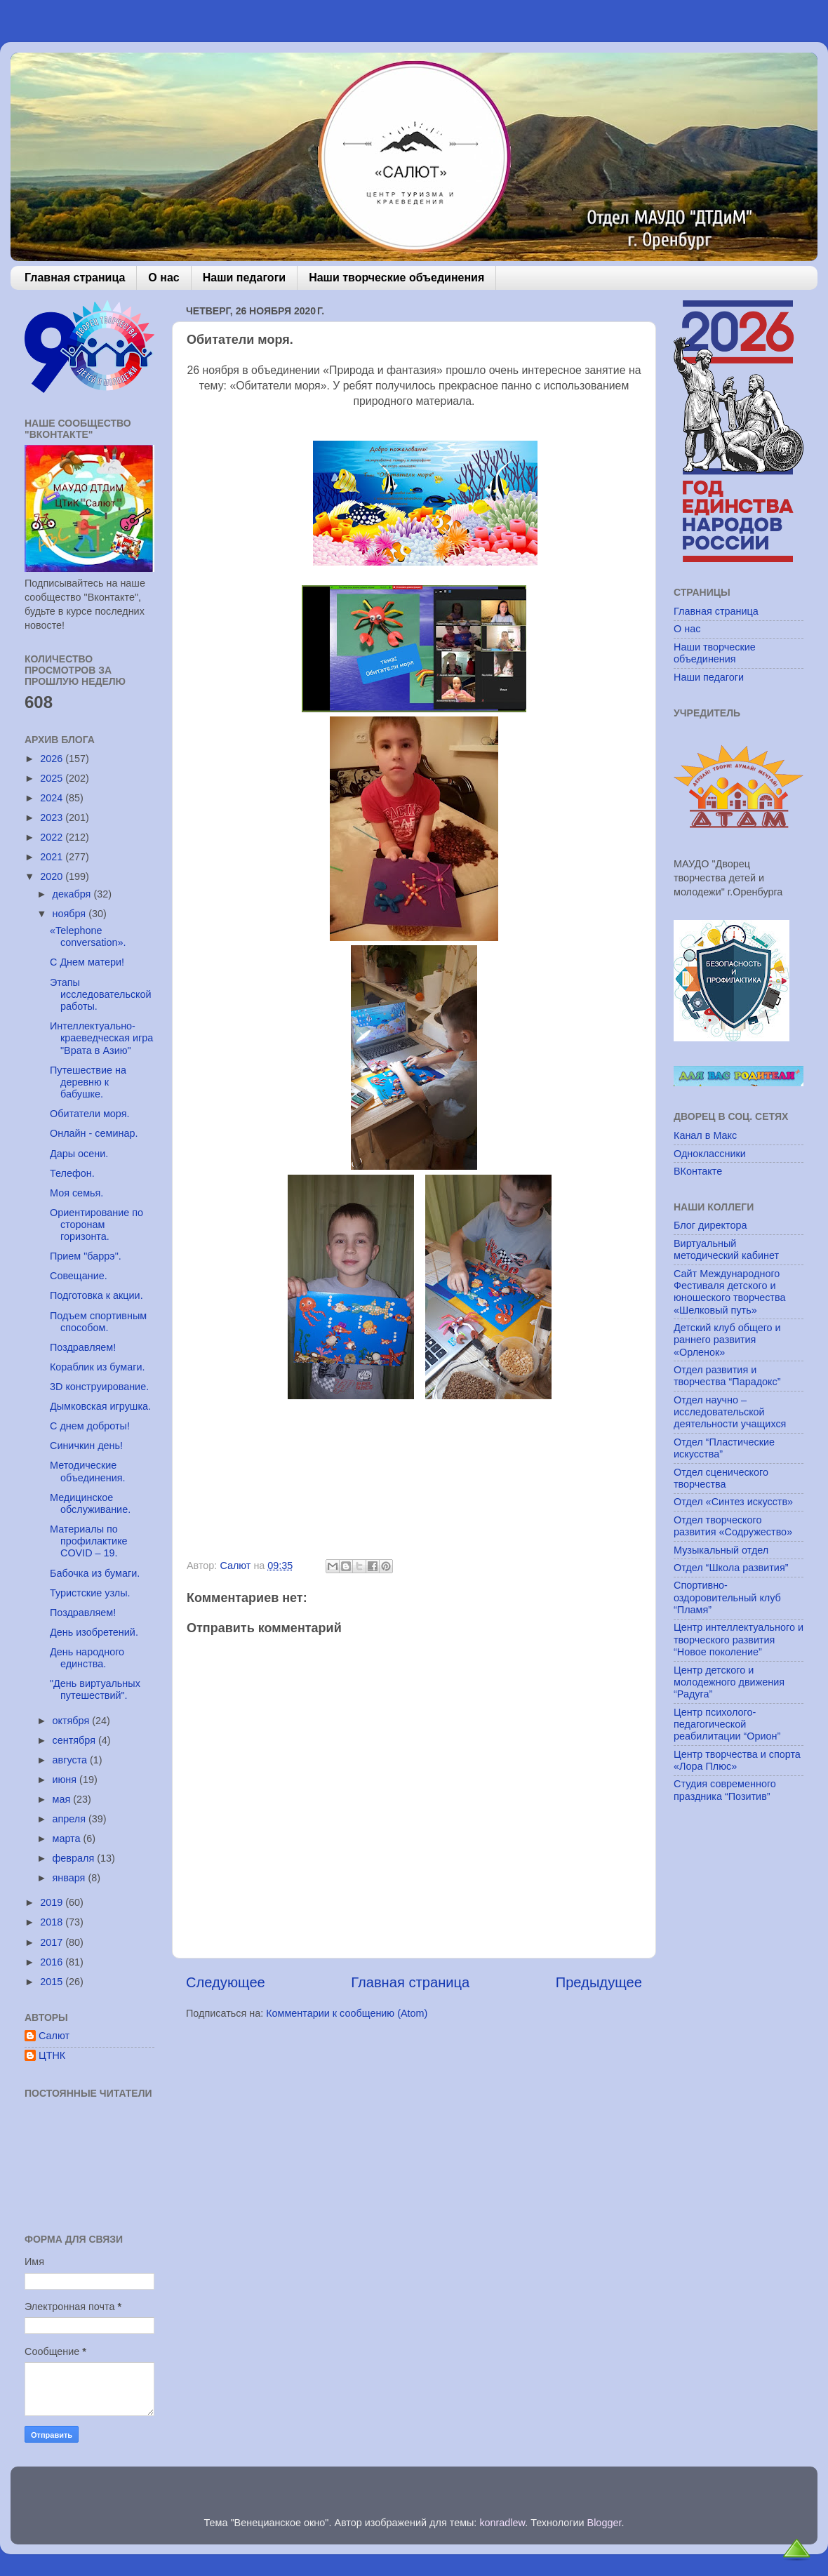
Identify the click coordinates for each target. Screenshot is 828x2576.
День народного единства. (87, 1657)
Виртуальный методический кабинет (726, 1249)
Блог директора (710, 1225)
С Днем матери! (87, 962)
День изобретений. (94, 1632)
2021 (52, 856)
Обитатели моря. (90, 1113)
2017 (52, 1942)
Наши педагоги (244, 277)
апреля (71, 1818)
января (70, 1877)
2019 (52, 1902)
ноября (71, 913)
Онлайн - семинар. (94, 1133)
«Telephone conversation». (88, 936)
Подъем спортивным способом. (98, 1321)
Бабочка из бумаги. (95, 1573)
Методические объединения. (88, 1471)
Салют (54, 2035)
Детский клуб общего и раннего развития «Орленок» (727, 1340)
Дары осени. (79, 1153)
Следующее (225, 1982)
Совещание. (78, 1275)
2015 (52, 1981)
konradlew (502, 2522)
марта (68, 1838)
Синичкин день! (86, 1445)
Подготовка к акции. (96, 1295)
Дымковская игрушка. (100, 1406)
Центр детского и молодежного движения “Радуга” (729, 1682)
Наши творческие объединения (396, 277)
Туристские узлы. (90, 1593)
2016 (52, 1962)
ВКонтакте (698, 1171)
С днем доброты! (90, 1426)
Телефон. (72, 1173)
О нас (163, 277)
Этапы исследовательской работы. (101, 995)
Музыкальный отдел (721, 1550)
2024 (52, 797)
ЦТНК (52, 2055)
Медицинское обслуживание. (90, 1503)
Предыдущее (599, 1982)
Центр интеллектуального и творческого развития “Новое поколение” (738, 1639)
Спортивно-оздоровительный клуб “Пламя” (727, 1597)
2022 (52, 837)
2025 (52, 778)
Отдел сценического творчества (721, 1478)
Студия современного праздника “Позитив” (725, 1789)
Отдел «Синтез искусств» (733, 1501)
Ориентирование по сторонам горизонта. (96, 1225)
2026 (52, 758)
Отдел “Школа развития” (731, 1567)
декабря (73, 894)
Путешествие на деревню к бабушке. (88, 1082)
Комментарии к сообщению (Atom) (346, 2013)
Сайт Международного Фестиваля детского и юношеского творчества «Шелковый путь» (729, 1292)
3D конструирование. (99, 1386)
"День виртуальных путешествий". (95, 1689)
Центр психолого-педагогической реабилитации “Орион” (727, 1724)
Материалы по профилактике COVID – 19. (89, 1541)
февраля (75, 1858)
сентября (75, 1740)
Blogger (604, 2522)
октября (73, 1720)
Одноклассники (710, 1153)
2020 (52, 876)
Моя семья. (76, 1193)
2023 (52, 817)
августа (72, 1760)
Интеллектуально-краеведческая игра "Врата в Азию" (101, 1038)
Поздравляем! (83, 1347)
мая (63, 1799)
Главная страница (75, 277)
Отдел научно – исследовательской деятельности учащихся (730, 1412)
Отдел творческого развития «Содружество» (733, 1525)
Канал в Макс (705, 1135)
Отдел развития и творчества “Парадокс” (727, 1375)
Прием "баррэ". (85, 1256)
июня (66, 1779)
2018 (52, 1922)
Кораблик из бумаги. (97, 1367)
